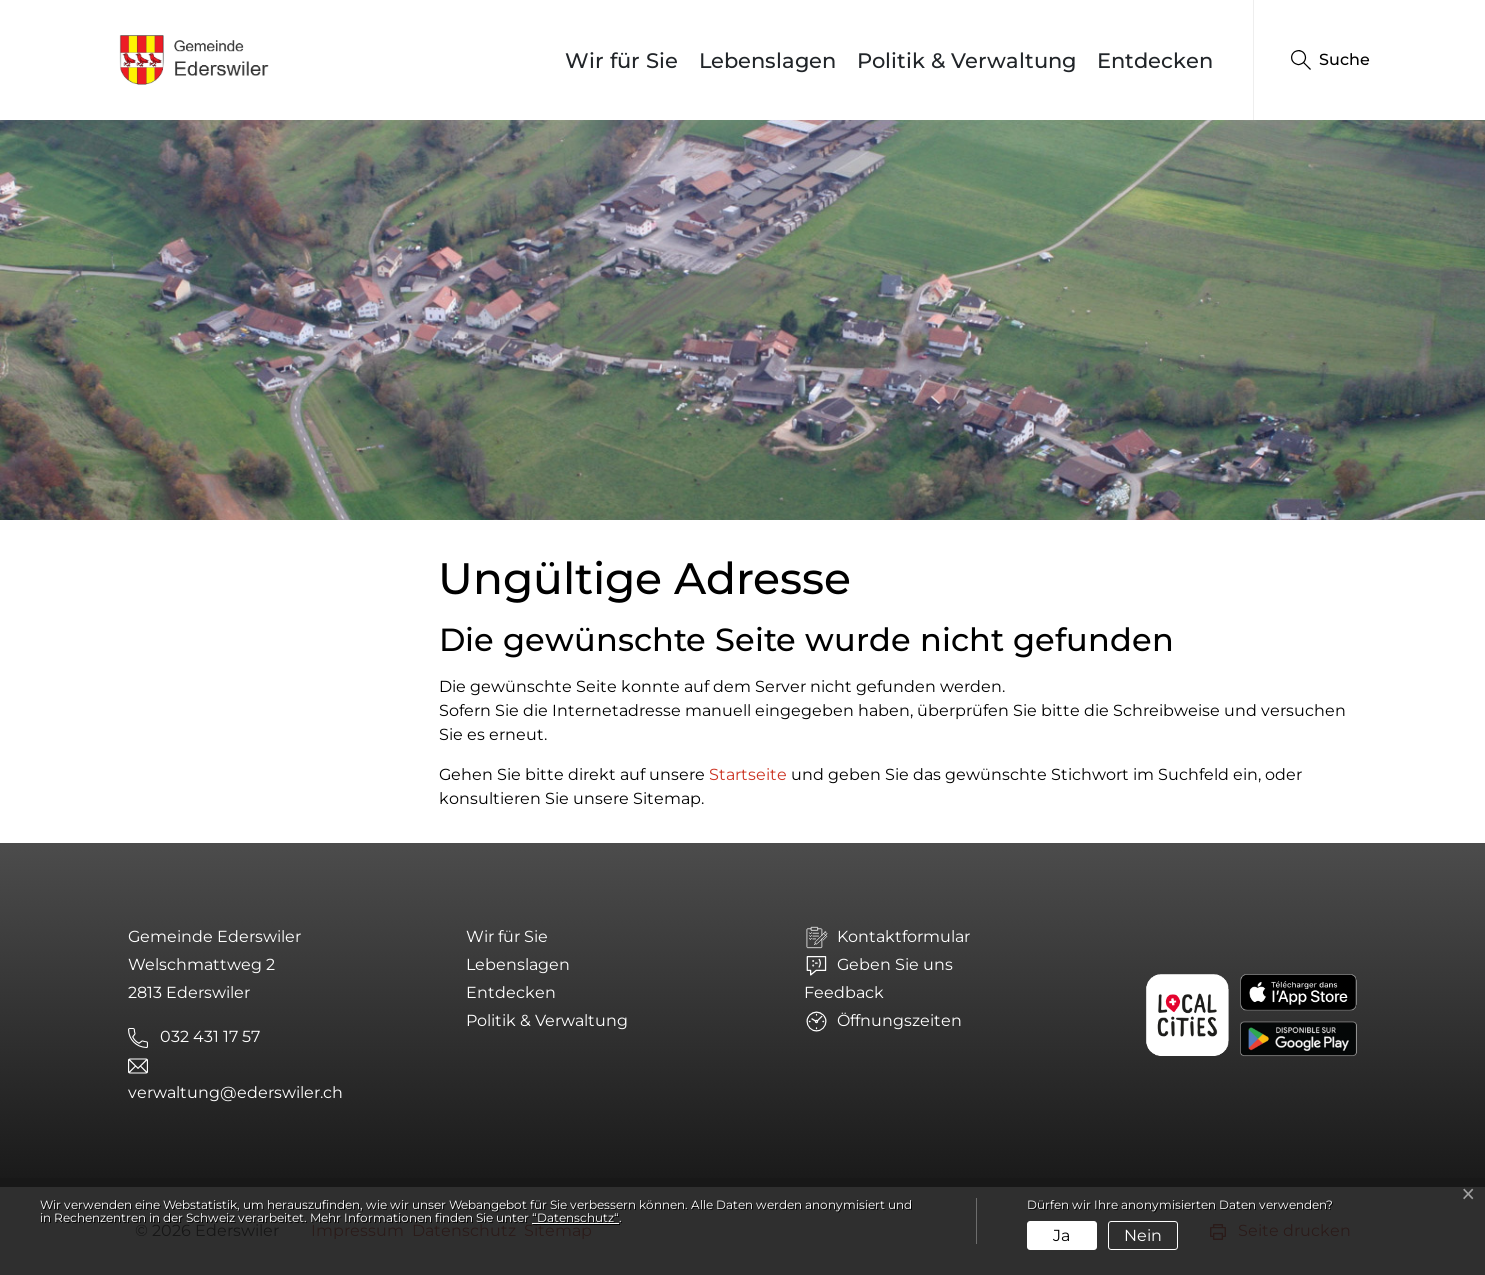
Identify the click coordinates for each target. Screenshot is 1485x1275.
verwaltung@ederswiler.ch (235, 1092)
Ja (1061, 1235)
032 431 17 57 (210, 1036)
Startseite (748, 774)
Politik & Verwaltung (966, 60)
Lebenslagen (767, 60)
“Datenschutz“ (575, 1217)
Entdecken (1155, 60)
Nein (1143, 1235)
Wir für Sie (621, 60)
